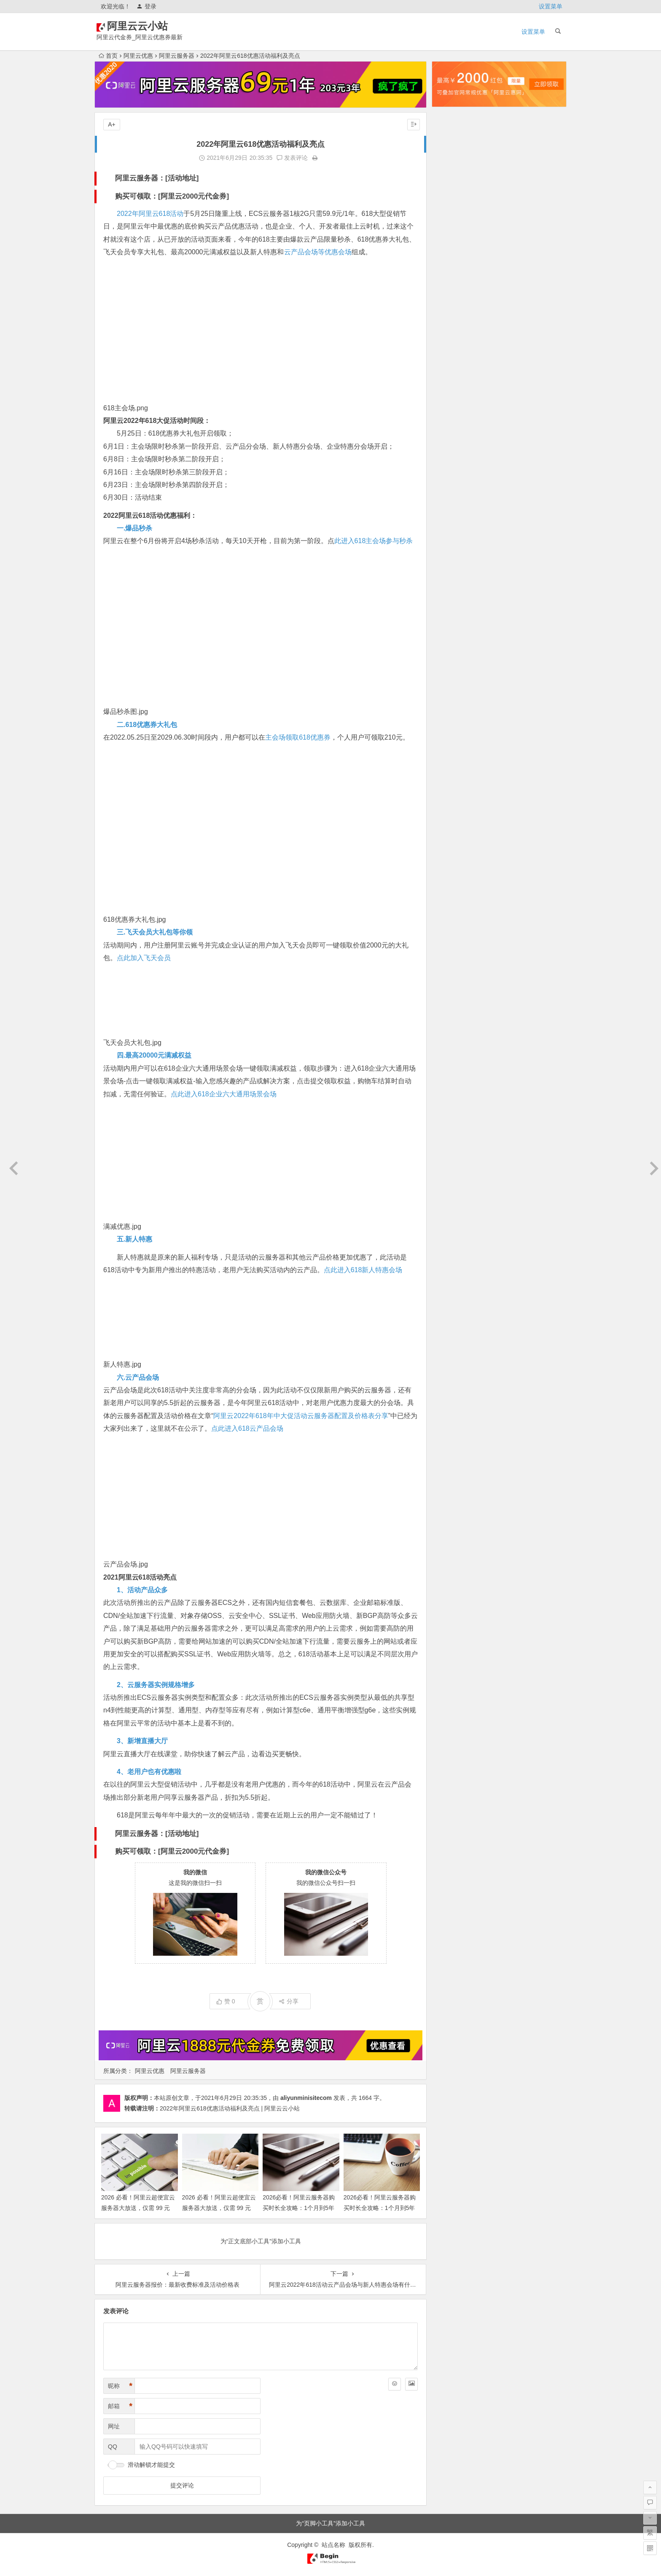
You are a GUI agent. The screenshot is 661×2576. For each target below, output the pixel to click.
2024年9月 (452, 377)
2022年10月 (454, 649)
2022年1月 (452, 755)
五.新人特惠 (134, 1239)
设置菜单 (550, 6)
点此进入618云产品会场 (247, 1428)
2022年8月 (452, 672)
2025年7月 (452, 259)
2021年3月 (452, 861)
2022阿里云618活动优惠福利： (150, 515)
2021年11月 (454, 778)
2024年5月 (452, 424)
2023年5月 (452, 566)
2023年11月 (454, 495)
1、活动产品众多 (142, 1590)
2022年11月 (454, 637)
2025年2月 (452, 318)
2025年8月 (452, 247)
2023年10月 (454, 507)
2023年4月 (452, 578)
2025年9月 (452, 235)
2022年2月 (452, 743)
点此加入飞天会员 (144, 957)
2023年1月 (452, 613)
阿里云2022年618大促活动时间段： (156, 420)
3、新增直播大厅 (142, 1740)
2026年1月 (452, 188)
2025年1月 (452, 330)
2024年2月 (452, 460)
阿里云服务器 (176, 55)
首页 (108, 55)
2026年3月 (452, 165)
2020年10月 (454, 908)
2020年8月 (452, 932)
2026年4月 (452, 153)
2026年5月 (452, 141)
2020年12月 (454, 897)
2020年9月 (452, 920)
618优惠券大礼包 (129, 919)
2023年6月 (452, 554)
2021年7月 (452, 814)
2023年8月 (452, 531)
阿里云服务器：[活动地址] (157, 178)
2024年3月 (452, 448)
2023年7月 (452, 542)
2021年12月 (454, 767)
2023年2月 (452, 601)
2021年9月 (452, 802)
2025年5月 (452, 283)
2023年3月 (452, 590)
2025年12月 (454, 200)
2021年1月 (452, 885)
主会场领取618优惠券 (297, 737)
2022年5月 (452, 708)
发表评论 (292, 157)
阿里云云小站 (150, 26)
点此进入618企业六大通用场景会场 (224, 1094)
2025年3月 (452, 306)
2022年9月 (452, 660)
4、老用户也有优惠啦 (149, 1771)
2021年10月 (454, 790)
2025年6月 (452, 271)
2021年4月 (452, 849)
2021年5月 (452, 837)
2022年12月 (454, 625)
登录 (146, 6)
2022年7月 (452, 684)
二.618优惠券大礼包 (147, 724)
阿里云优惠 (138, 55)
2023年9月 (452, 519)
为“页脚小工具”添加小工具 (330, 2523)
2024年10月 (454, 365)
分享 (288, 2001)
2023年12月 (454, 483)
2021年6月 (452, 826)
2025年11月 (454, 212)
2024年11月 (454, 353)
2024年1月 (452, 471)
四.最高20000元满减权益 (154, 1055)
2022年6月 (452, 696)
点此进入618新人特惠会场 (363, 1269)
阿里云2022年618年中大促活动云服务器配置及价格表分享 (300, 1415)
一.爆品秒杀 (134, 528)
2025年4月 (452, 294)
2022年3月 (452, 731)
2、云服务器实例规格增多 (156, 1684)
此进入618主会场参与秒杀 (373, 540)
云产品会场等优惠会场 (318, 252)
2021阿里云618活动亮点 (140, 1577)
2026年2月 (452, 176)
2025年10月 (454, 224)
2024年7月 (452, 401)
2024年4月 (452, 436)
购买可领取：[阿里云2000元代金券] (172, 196)
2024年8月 (452, 389)
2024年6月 (452, 412)
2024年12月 (454, 342)
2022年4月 (452, 719)
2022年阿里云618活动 (150, 213)
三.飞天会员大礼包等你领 (155, 932)
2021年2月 (452, 873)
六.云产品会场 (138, 1377)
